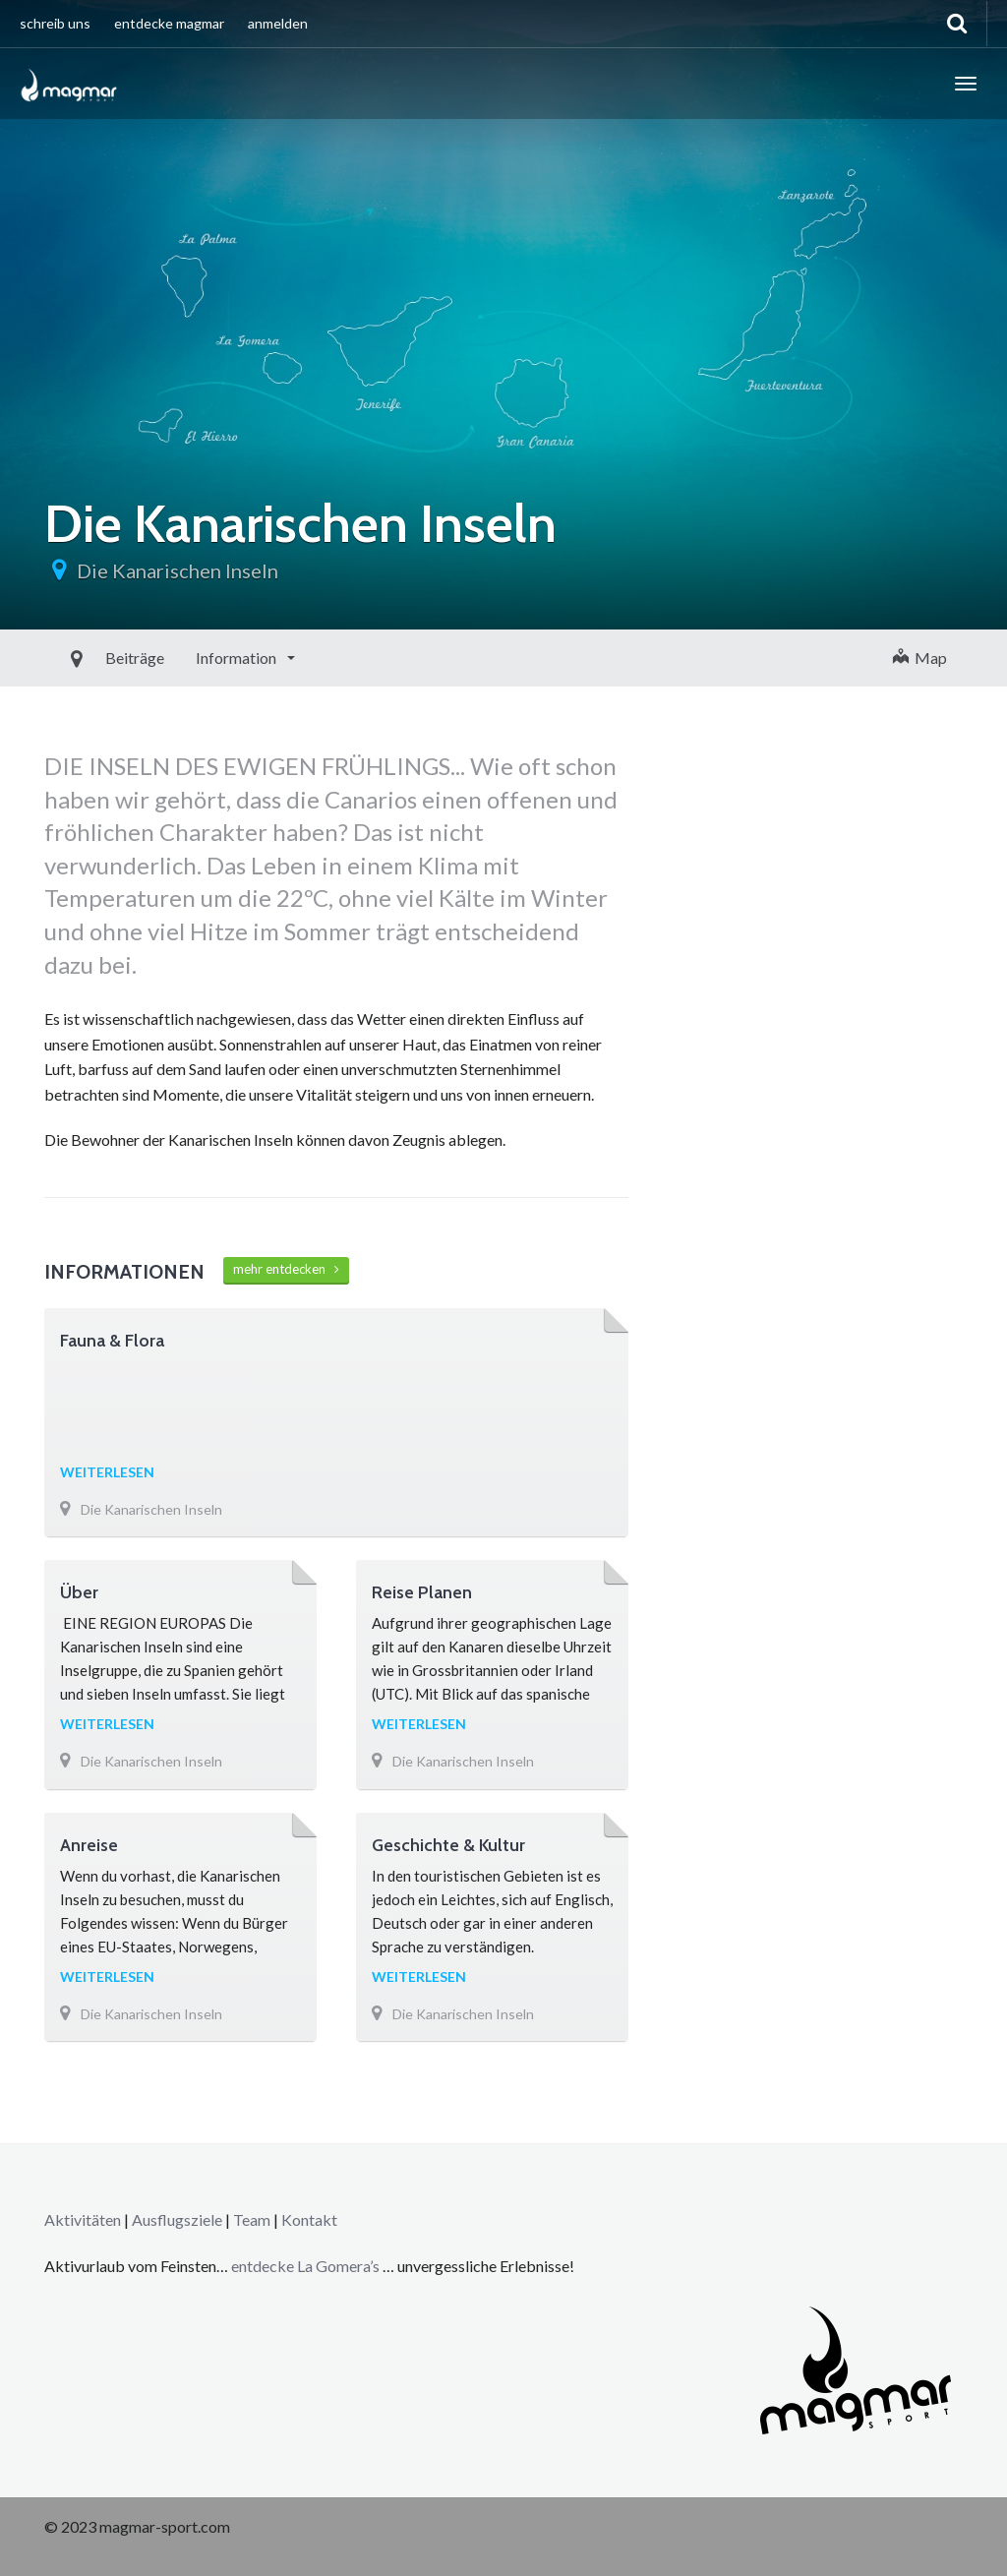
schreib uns (55, 23)
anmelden (278, 23)
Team (251, 2219)
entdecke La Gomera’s (307, 2265)
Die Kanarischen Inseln (177, 570)
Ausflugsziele (177, 2219)
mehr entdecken (286, 1269)
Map (920, 657)
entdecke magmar (169, 23)
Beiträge (89, 657)
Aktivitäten (82, 2219)
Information (192, 657)
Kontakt (309, 2219)
